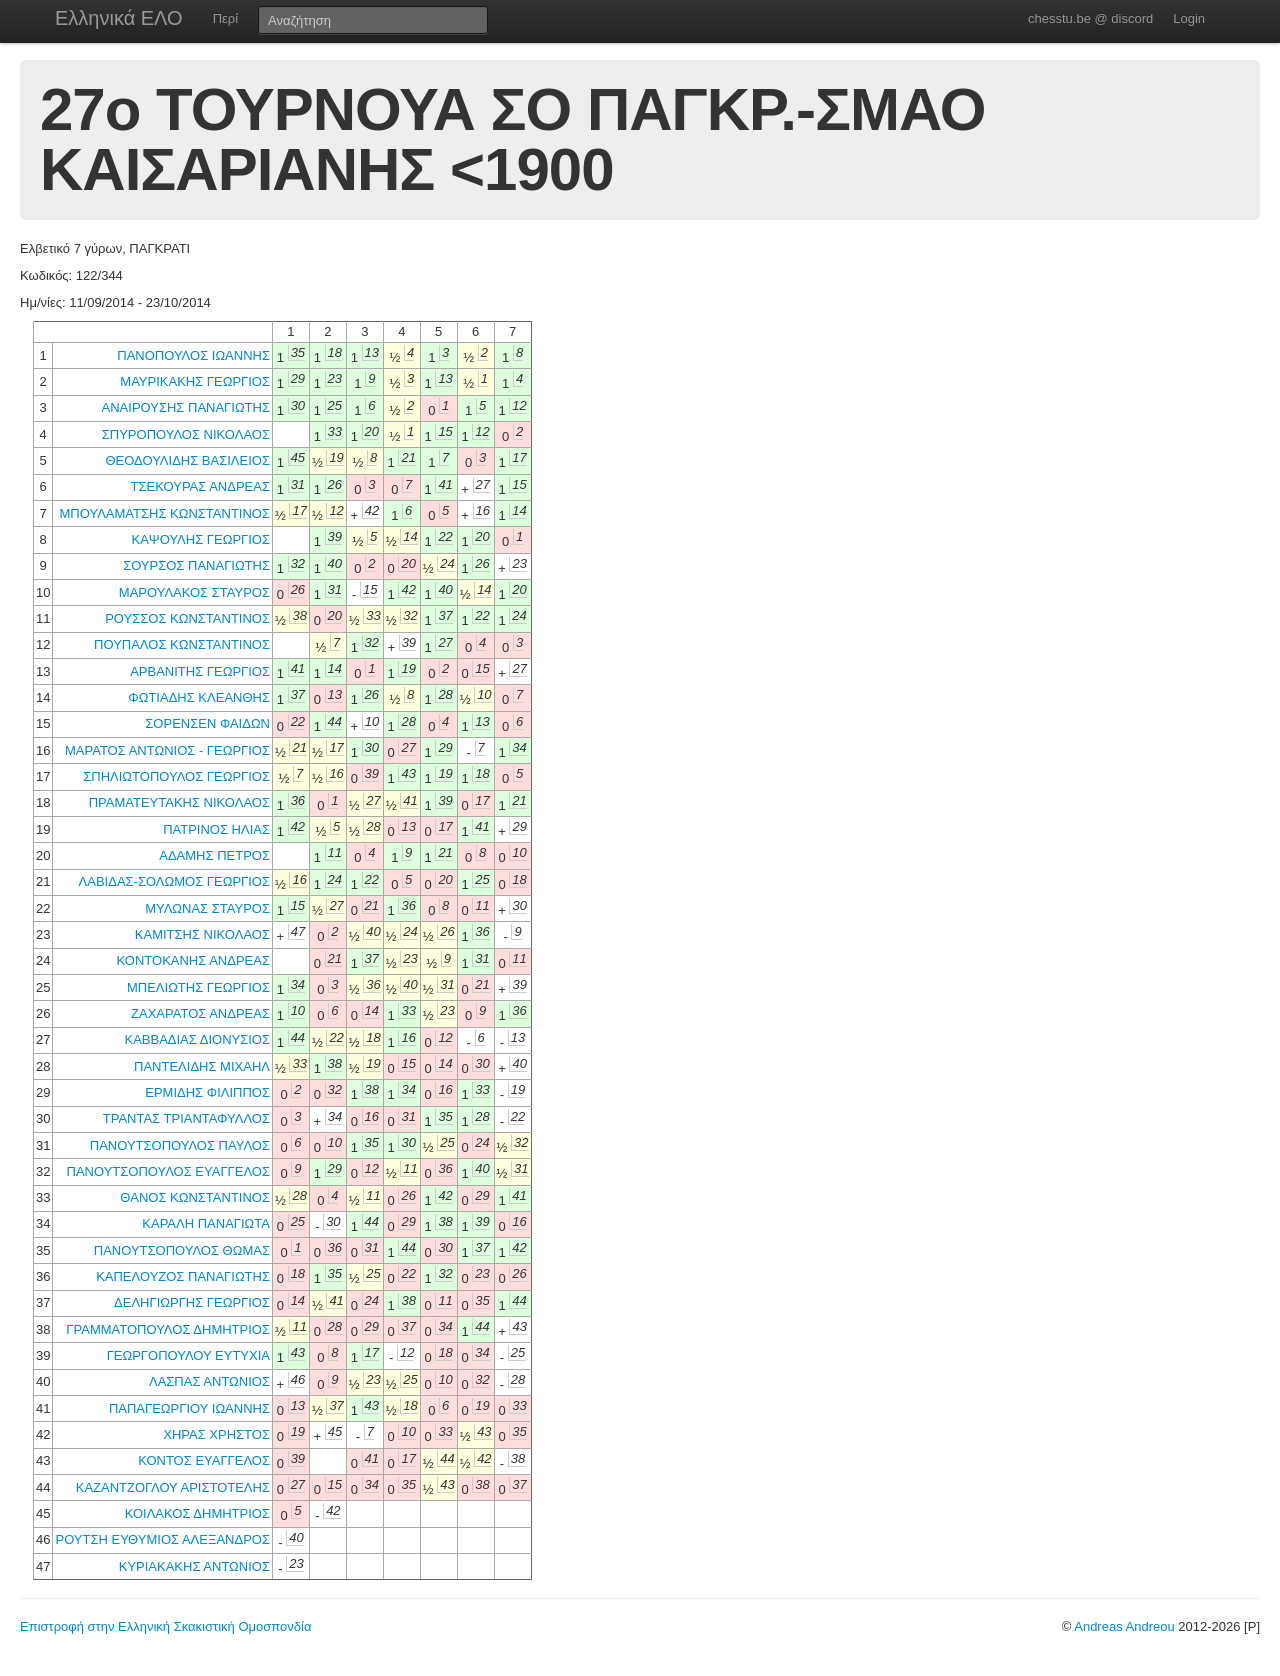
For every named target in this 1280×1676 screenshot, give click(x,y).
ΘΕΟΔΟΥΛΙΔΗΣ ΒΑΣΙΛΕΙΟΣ (187, 460)
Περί (225, 18)
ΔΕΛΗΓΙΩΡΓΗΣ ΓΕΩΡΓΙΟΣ (192, 1302)
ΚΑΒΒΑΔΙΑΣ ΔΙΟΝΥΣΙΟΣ (197, 1039)
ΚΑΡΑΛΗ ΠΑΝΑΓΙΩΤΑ (206, 1223)
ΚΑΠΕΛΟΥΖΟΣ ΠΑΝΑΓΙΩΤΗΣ (183, 1276)
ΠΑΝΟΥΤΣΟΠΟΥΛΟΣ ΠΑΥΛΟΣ (180, 1145)
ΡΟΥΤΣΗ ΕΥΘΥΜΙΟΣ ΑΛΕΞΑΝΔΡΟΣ (162, 1539)
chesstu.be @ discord (1090, 18)
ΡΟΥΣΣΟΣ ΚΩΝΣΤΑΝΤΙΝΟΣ (187, 618)
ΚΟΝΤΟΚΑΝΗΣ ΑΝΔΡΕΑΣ (193, 960)
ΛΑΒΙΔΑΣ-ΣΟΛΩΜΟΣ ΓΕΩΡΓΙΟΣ (174, 881)
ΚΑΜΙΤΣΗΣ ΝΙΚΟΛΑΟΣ (202, 934)
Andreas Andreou (1124, 1626)
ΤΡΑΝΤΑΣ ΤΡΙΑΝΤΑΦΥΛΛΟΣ (186, 1118)
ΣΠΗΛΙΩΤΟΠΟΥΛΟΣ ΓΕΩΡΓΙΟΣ (176, 776)
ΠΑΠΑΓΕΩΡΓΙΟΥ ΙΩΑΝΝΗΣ (189, 1408)
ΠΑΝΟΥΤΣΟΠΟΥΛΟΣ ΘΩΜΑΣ (182, 1250)
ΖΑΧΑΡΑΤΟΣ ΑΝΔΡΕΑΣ (200, 1013)
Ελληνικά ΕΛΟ (119, 18)
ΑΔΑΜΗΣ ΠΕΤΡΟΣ (214, 855)
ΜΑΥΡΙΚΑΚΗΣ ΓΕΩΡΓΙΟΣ (195, 381)
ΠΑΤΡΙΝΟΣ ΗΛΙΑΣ (216, 829)
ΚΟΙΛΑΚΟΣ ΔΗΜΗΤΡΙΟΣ (197, 1513)
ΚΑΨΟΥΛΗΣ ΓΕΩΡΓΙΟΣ (201, 539)
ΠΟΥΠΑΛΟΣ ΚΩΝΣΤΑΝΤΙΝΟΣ (182, 644)
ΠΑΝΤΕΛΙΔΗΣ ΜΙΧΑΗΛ (202, 1066)
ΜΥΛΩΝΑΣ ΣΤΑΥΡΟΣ (207, 908)
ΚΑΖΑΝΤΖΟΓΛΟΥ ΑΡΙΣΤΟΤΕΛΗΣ (173, 1487)
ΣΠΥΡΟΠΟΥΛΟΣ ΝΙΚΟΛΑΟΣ (186, 434)
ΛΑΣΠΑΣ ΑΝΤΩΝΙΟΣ (209, 1381)
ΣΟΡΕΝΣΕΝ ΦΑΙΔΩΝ (207, 723)
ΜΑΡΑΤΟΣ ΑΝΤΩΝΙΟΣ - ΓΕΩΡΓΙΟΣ (167, 750)
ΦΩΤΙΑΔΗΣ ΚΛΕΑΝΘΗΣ (199, 697)
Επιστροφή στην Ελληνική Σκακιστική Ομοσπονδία (165, 1626)
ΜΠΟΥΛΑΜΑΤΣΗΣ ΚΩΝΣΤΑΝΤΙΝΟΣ (165, 513)
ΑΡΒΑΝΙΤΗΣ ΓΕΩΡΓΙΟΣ (200, 671)
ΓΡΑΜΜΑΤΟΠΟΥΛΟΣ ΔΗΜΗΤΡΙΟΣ (168, 1329)
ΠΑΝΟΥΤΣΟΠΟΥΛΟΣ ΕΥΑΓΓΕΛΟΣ (168, 1171)
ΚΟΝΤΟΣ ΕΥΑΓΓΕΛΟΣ (204, 1460)
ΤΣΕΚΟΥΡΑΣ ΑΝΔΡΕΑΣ (200, 486)
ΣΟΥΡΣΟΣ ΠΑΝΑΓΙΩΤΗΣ (196, 565)
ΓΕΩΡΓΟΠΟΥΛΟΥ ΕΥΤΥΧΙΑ (188, 1355)
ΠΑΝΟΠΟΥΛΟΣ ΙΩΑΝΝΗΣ (193, 355)
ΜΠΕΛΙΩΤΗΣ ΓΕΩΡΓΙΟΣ (198, 987)
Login (1189, 18)
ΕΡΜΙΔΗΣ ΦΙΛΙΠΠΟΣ (207, 1092)
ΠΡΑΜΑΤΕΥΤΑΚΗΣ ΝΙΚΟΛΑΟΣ (179, 802)
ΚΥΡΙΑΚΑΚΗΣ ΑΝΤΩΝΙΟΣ (194, 1566)
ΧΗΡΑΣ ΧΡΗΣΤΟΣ (216, 1434)
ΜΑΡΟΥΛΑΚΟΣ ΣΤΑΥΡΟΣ (194, 592)
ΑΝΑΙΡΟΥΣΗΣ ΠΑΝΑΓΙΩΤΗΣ (186, 407)
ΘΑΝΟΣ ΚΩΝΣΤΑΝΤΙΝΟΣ (195, 1197)
